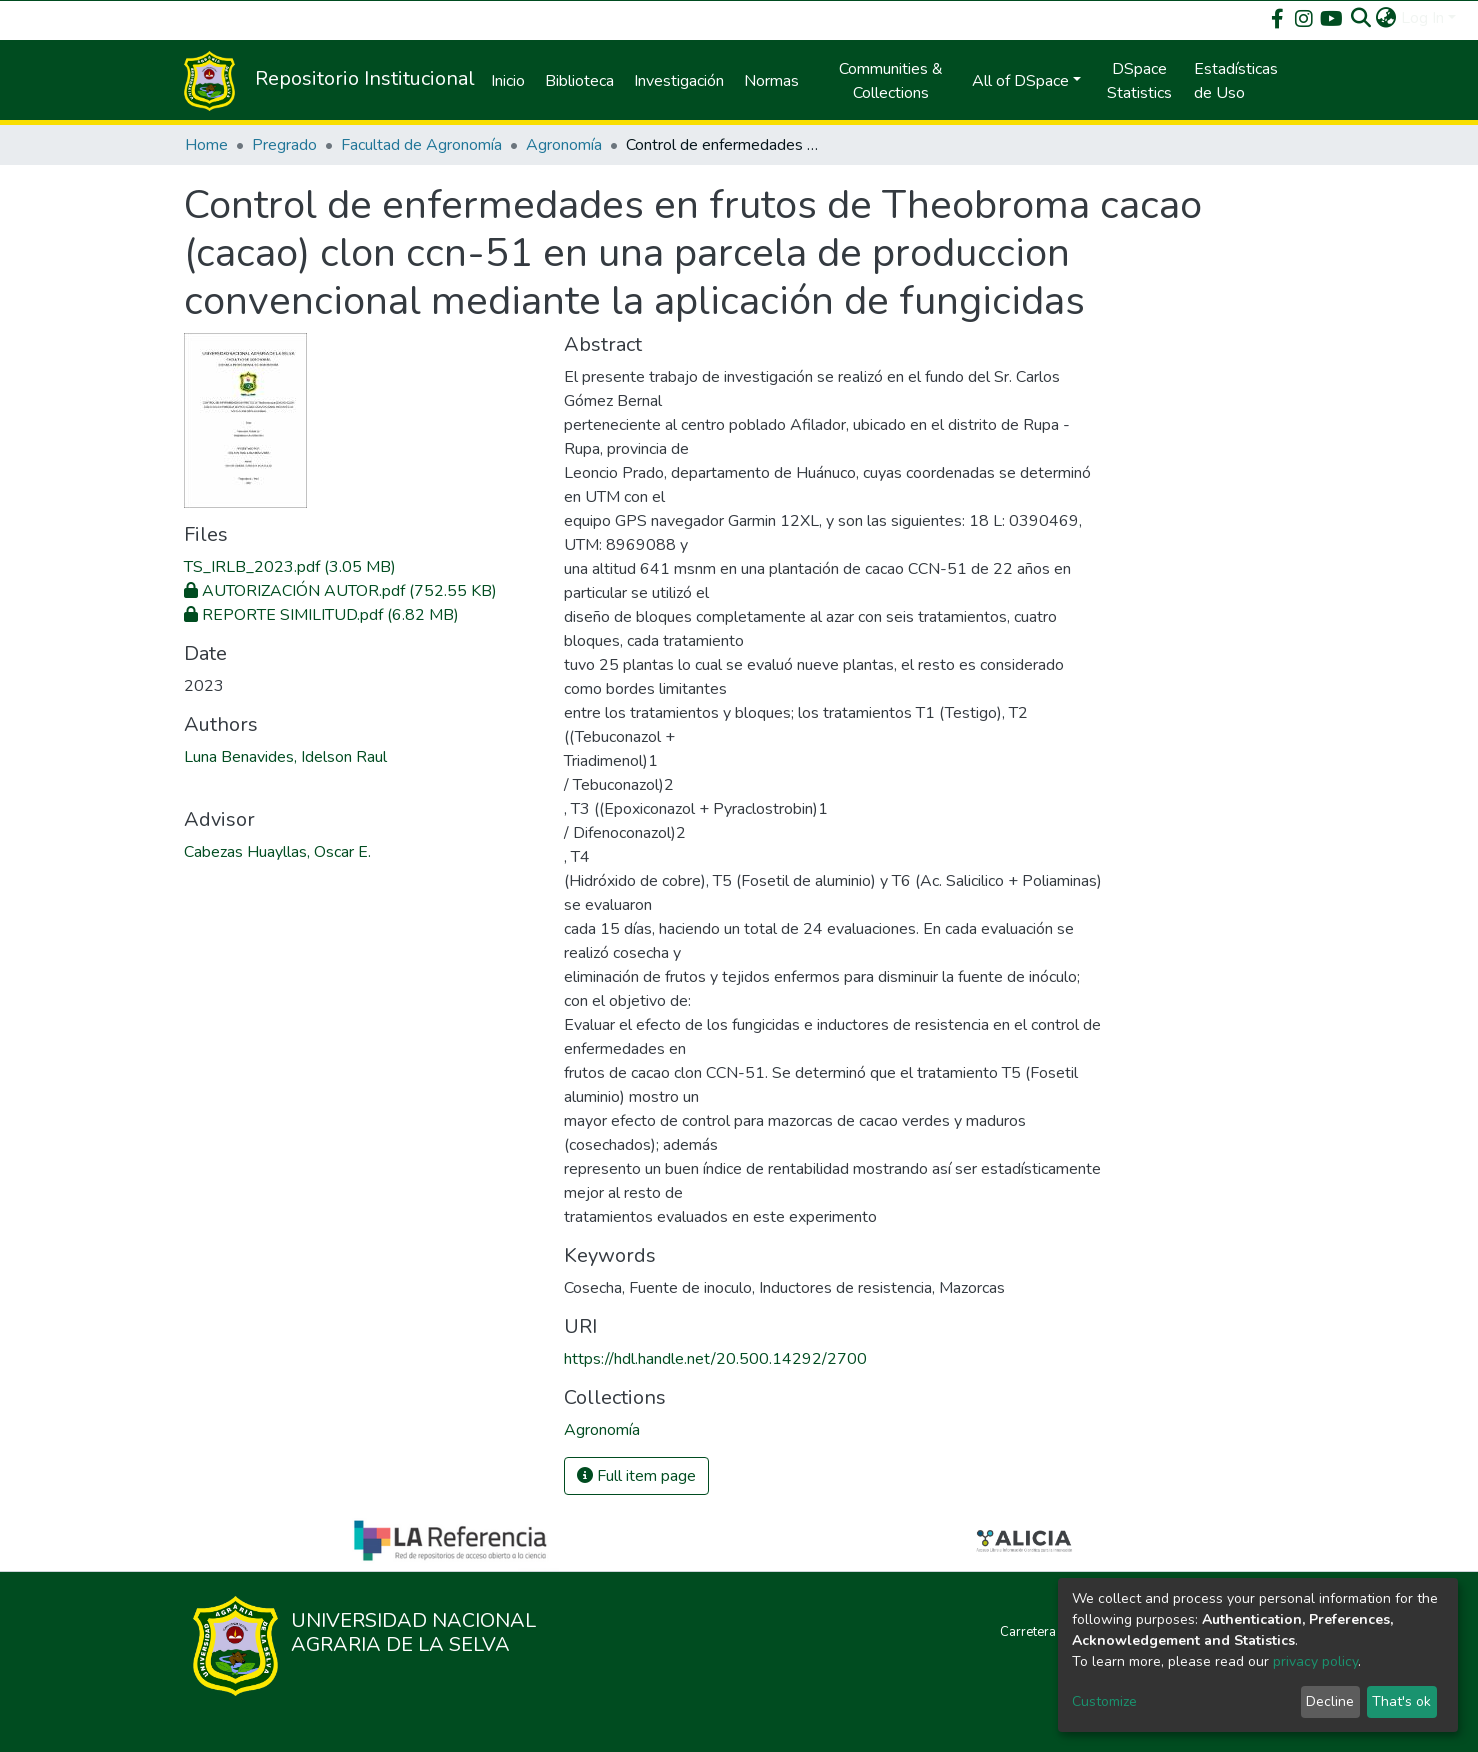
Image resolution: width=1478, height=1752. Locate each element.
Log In (1422, 18)
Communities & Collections (891, 81)
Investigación (679, 81)
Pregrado (284, 145)
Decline (1330, 1701)
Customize (1104, 1701)
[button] (1386, 18)
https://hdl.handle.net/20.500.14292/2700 (715, 1359)
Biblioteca (579, 81)
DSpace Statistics (1139, 81)
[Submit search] (1361, 18)
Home (206, 145)
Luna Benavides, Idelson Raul (285, 757)
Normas (771, 81)
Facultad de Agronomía (421, 145)
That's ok (1401, 1701)
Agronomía (564, 145)
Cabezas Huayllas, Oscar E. (277, 852)
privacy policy (1315, 1661)
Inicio (508, 81)
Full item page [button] (636, 1476)
